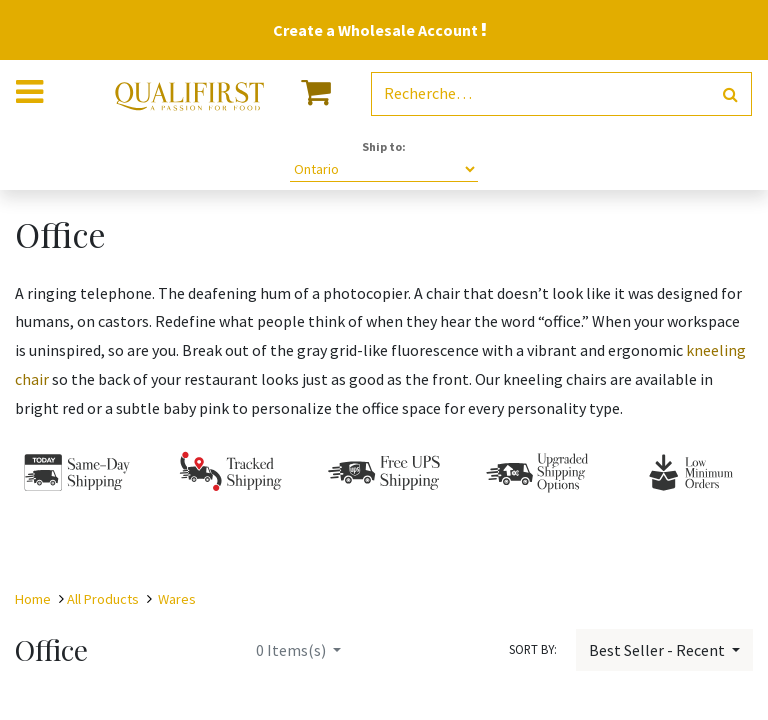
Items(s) (292, 650)
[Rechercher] (730, 94)
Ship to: (384, 146)
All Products (103, 599)
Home (33, 599)
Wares (177, 599)
